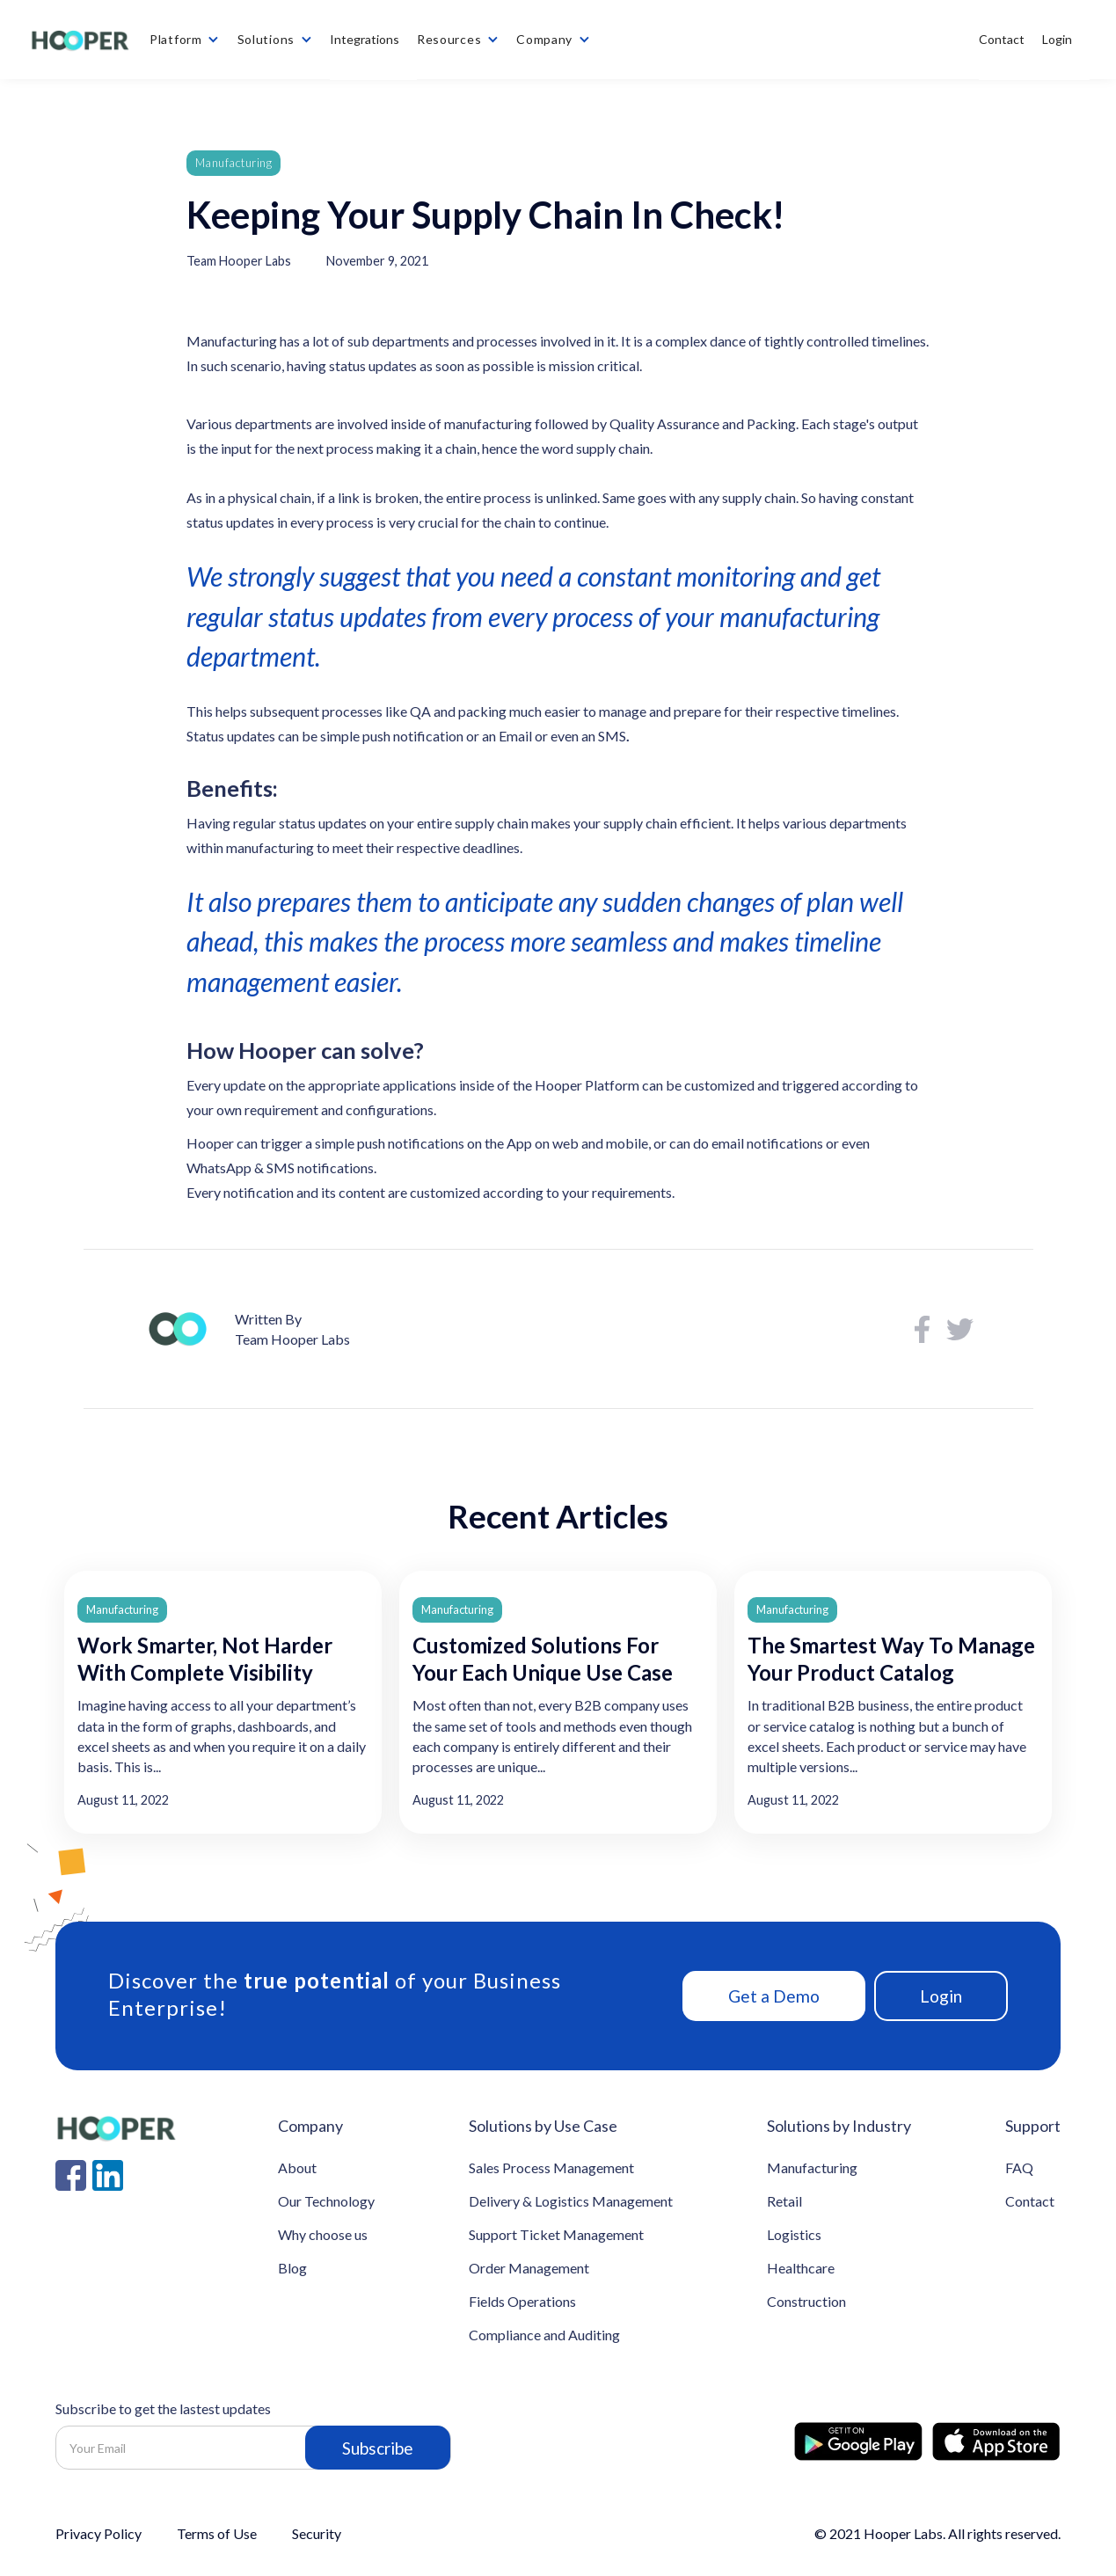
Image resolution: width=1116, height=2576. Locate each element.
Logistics (794, 2234)
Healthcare (801, 2267)
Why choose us (323, 2234)
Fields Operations (522, 2301)
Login (941, 1996)
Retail (784, 2201)
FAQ (1019, 2167)
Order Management (529, 2267)
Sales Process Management (551, 2167)
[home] (79, 39)
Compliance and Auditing (544, 2334)
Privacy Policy (98, 2534)
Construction (806, 2301)
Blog (292, 2267)
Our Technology (326, 2201)
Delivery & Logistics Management (571, 2201)
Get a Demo (774, 1996)
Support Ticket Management (556, 2234)
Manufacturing (234, 163)
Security (316, 2534)
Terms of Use (217, 2534)
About (297, 2167)
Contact (1029, 2201)
